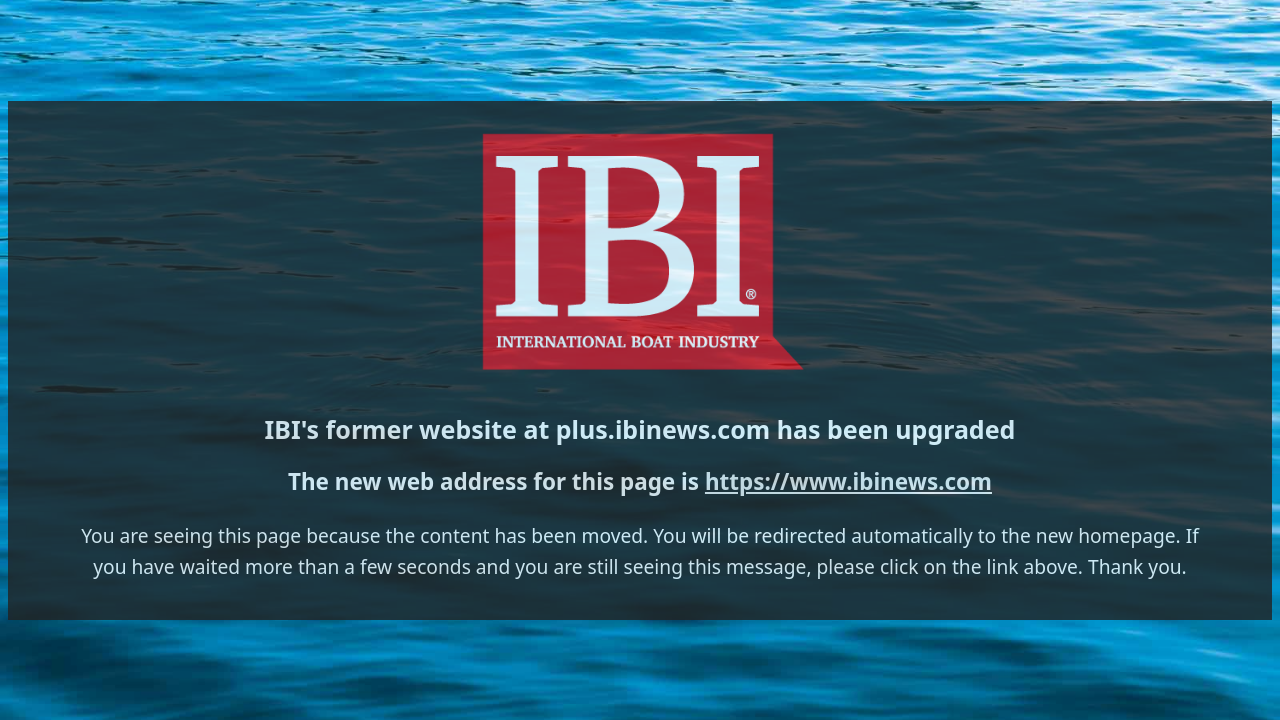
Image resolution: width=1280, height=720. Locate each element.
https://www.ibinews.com (706, 394)
